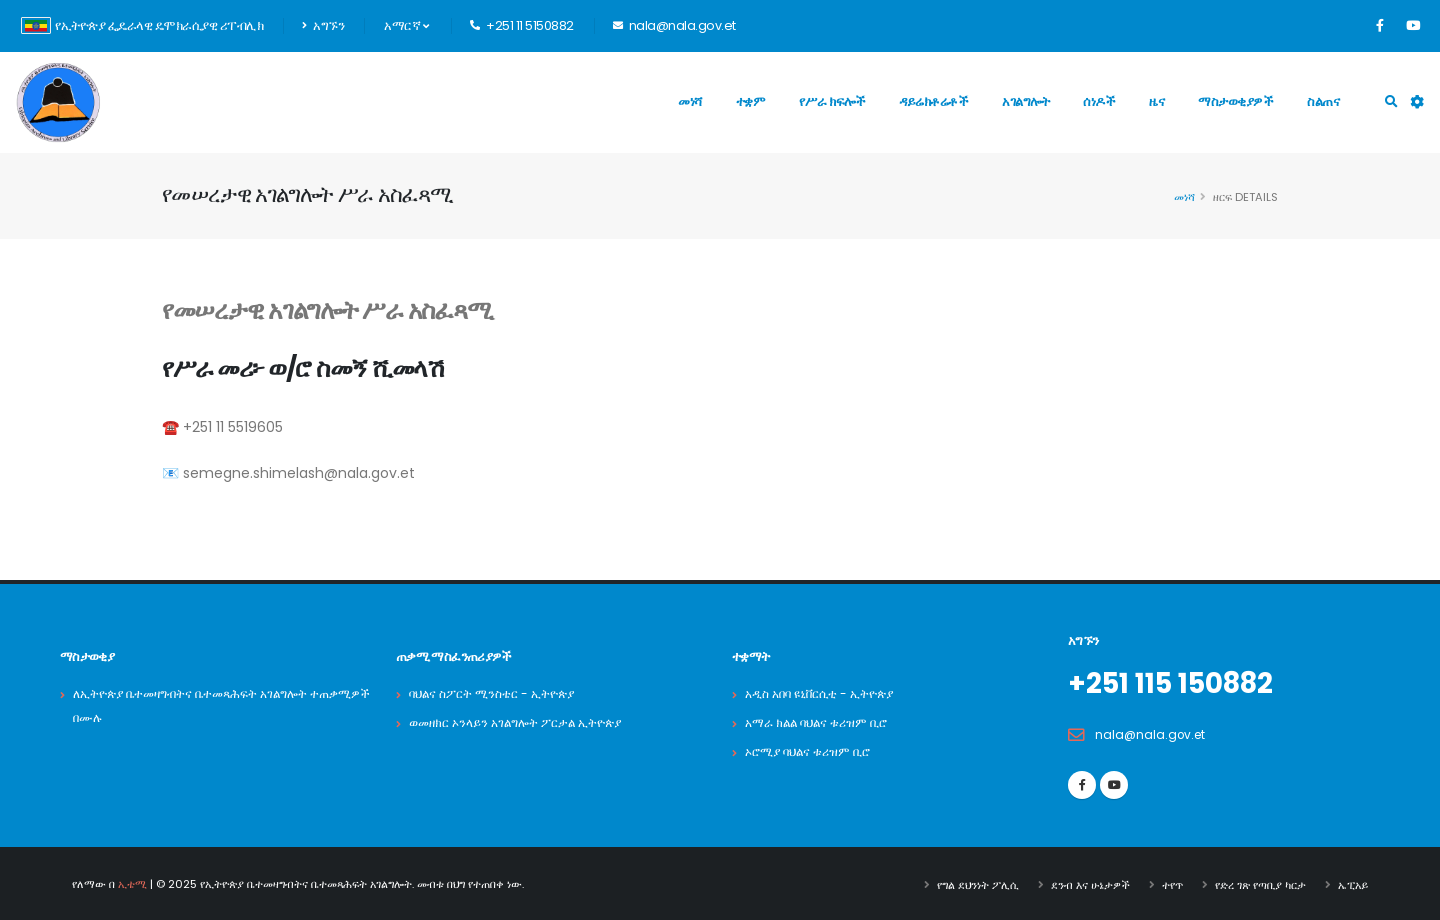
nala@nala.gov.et (1152, 733)
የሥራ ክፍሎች (832, 101)
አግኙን (323, 25)
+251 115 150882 (1178, 683)
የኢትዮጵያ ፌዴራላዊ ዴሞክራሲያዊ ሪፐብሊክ (142, 25)
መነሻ (690, 101)
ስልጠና (1323, 101)
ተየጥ (1172, 883)
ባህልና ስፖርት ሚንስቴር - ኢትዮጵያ (498, 693)
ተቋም (751, 101)
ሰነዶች (1099, 101)
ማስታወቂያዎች (1235, 101)
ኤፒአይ (1353, 883)
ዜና (1156, 101)
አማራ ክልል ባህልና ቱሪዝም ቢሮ (822, 722)
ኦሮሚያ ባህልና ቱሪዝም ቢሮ (813, 751)
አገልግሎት (1025, 101)
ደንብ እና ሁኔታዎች (1090, 883)
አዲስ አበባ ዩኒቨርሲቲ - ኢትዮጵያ (826, 693)
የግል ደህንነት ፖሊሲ (978, 883)
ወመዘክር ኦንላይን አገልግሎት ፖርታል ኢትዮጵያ (523, 722)
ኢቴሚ (132, 883)
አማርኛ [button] (406, 25)
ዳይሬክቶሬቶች (933, 101)
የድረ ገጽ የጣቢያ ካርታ (1260, 883)
